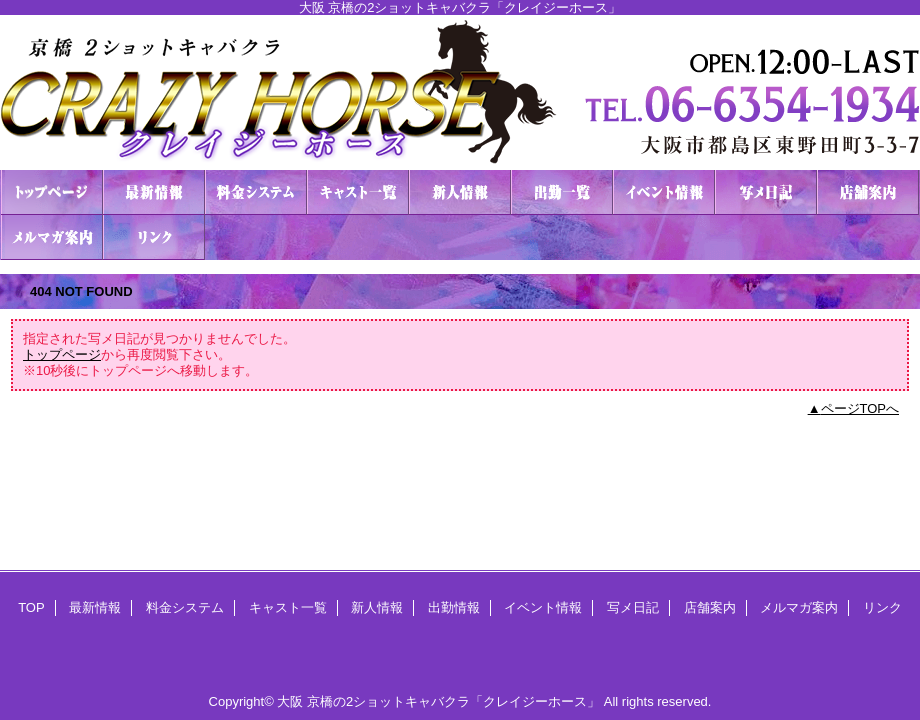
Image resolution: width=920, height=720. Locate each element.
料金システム (256, 192)
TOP (52, 192)
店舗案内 (868, 192)
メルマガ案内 (52, 237)
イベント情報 (664, 192)
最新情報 (154, 192)
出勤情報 (562, 192)
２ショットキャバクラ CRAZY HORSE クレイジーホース (460, 92)
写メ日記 (766, 192)
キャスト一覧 (358, 192)
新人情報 (460, 192)
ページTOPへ (860, 408)
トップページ (62, 354)
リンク (154, 237)
